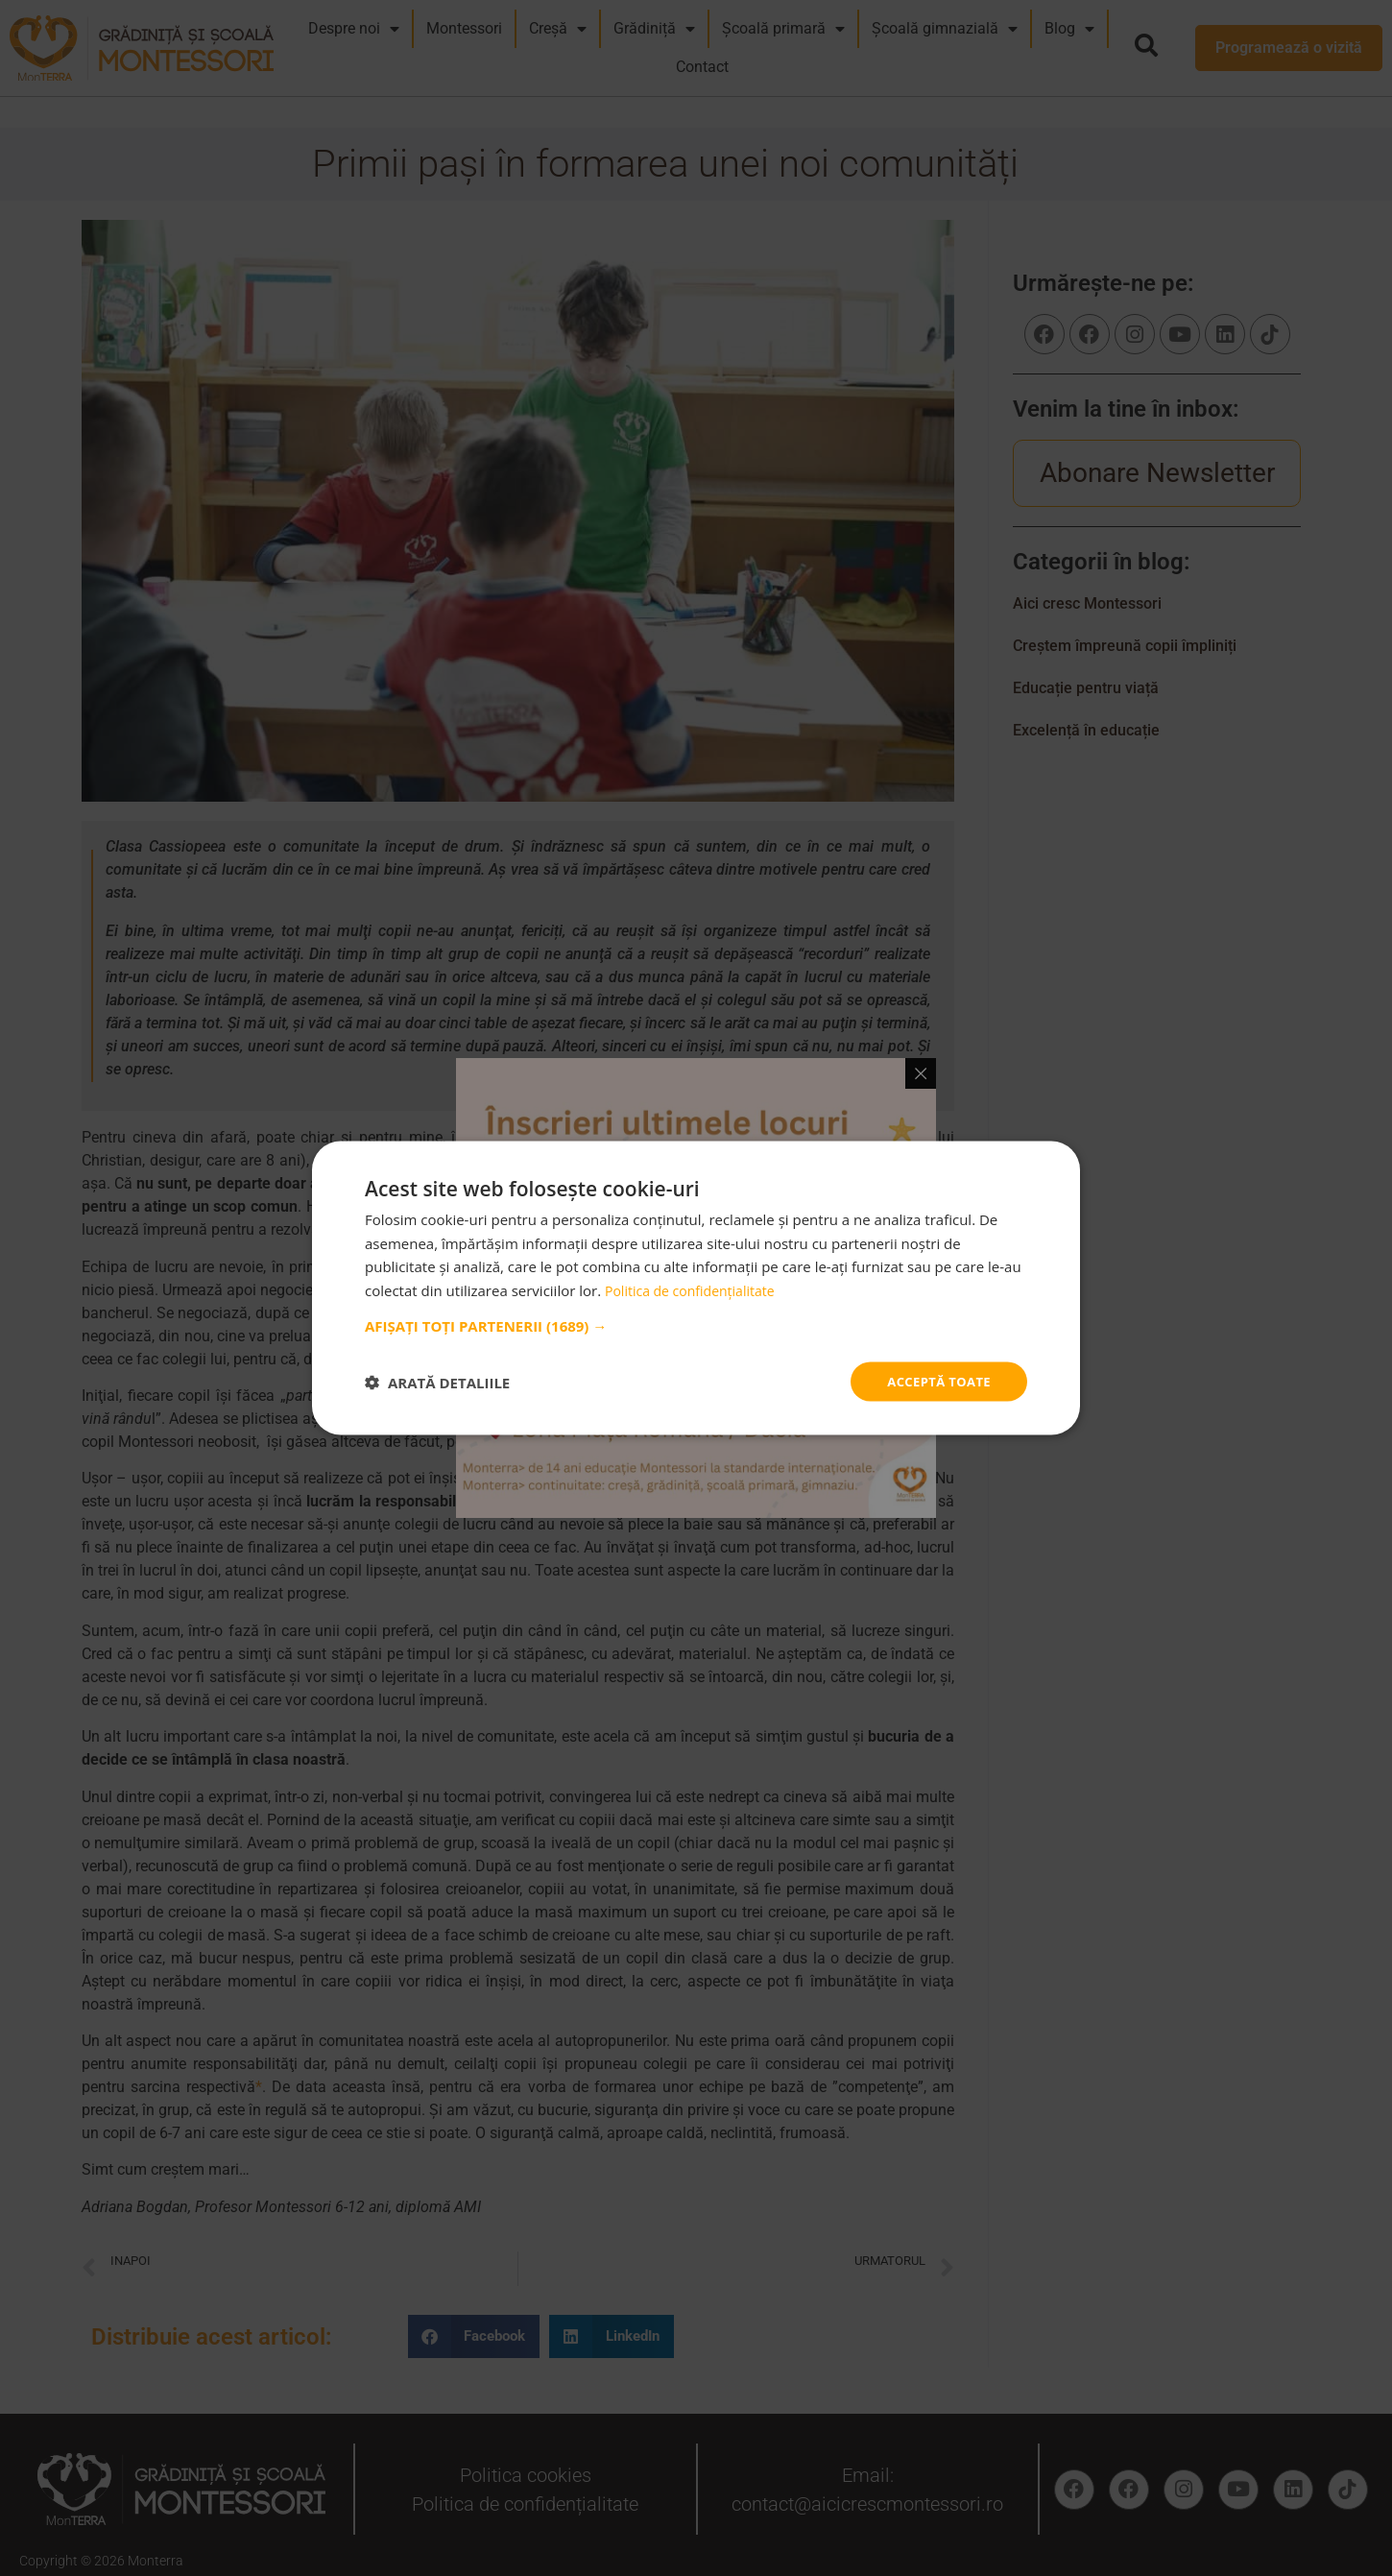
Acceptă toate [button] (935, 1381)
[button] (696, 1324)
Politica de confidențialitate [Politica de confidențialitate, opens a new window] (695, 1288)
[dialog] (696, 1287)
